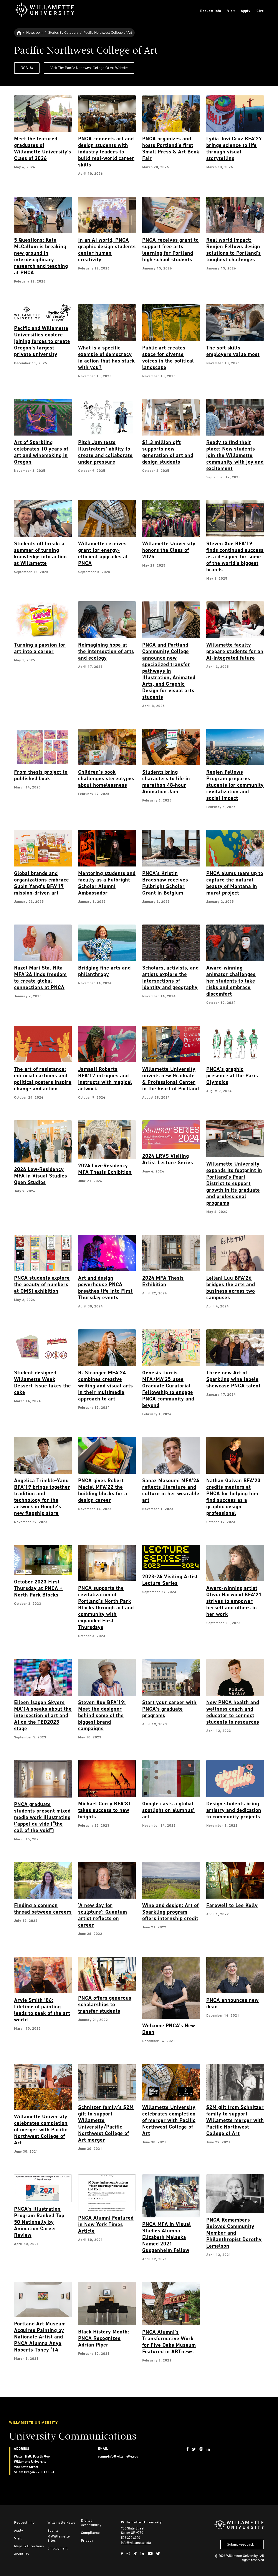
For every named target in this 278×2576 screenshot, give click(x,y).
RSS (27, 68)
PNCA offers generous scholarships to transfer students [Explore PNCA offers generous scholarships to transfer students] (104, 2004)
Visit (231, 11)
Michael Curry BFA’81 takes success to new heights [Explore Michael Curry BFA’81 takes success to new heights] (104, 1810)
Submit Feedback (240, 2544)
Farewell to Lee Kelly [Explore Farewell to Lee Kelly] (232, 1905)
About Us (21, 2554)
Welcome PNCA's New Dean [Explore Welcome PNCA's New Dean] (168, 2029)
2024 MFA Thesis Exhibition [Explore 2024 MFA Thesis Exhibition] (163, 1281)
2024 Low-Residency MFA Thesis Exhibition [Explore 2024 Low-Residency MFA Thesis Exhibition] (105, 1169)
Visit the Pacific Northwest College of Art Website (89, 68)
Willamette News (61, 2522)
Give (260, 11)
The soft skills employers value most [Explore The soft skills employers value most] (233, 351)
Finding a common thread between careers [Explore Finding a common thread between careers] (43, 1908)
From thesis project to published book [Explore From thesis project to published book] (41, 775)
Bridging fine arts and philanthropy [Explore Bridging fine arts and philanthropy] (104, 971)
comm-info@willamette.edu (118, 2456)
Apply (245, 11)
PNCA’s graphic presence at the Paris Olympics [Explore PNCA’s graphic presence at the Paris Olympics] (232, 1076)
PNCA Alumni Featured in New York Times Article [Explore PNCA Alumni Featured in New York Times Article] (106, 2224)
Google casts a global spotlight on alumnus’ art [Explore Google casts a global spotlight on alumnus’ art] (168, 1810)
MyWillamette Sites (59, 2538)
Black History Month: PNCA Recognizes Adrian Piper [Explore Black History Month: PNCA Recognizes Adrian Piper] (103, 2338)
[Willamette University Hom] (19, 32)
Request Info (210, 11)
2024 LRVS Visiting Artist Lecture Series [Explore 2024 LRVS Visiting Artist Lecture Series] (167, 1159)
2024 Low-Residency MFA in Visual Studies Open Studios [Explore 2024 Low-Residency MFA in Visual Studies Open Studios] (40, 1176)
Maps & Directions (29, 2546)
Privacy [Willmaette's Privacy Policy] (87, 2540)
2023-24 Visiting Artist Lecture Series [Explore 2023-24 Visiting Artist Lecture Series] (170, 1580)
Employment (58, 2548)
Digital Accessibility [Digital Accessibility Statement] (91, 2522)
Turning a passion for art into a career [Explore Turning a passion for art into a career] (40, 648)
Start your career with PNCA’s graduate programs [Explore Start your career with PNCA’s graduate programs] (169, 1709)
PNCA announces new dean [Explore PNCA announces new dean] (232, 2003)
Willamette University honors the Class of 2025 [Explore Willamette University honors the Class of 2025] (168, 550)
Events (53, 2530)
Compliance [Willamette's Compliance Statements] (90, 2533)
